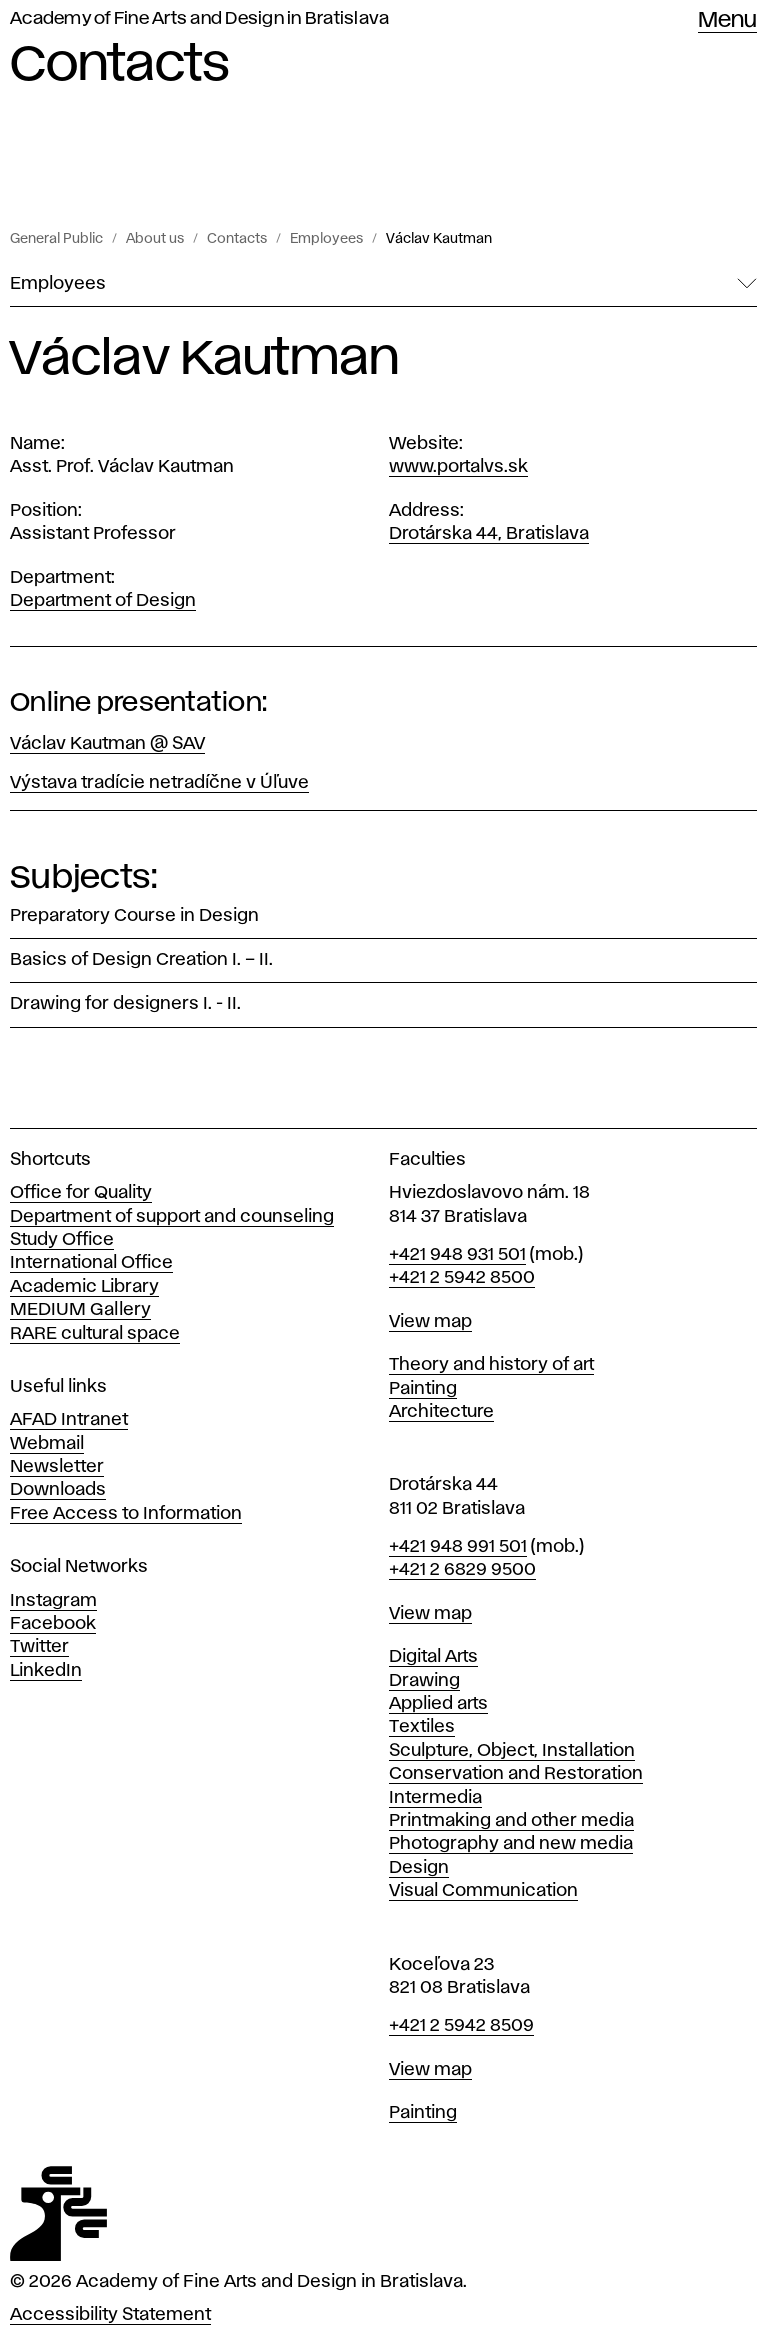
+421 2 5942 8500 (462, 1278)
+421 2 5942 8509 (461, 2026)
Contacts (237, 239)
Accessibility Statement (110, 2315)
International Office (91, 1263)
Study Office (62, 1240)
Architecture (441, 1412)
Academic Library (84, 1287)
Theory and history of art (491, 1365)
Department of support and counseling (172, 1217)
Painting (423, 1389)
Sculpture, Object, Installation (512, 1751)
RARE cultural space (95, 1334)
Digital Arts (433, 1657)
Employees (326, 239)
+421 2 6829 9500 (462, 1570)
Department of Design (103, 601)
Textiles (422, 1727)
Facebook (53, 1624)
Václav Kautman (439, 239)
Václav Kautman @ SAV (107, 744)
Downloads (58, 1490)
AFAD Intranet (69, 1420)
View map (430, 1322)
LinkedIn (46, 1671)
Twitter (39, 1647)
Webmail (47, 1444)
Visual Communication (483, 1891)
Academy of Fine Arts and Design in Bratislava (199, 19)
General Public (56, 239)
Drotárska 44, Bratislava (489, 534)
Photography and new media (511, 1844)
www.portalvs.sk (458, 467)
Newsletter (57, 1467)
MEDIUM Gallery (80, 1310)
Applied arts (438, 1704)
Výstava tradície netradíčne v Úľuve (159, 783)
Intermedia (435, 1798)
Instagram (53, 1601)
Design (419, 1868)
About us (155, 239)
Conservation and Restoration (516, 1774)
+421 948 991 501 (458, 1547)
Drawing (424, 1681)
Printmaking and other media (511, 1821)
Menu (727, 21)
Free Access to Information (126, 1514)
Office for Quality (81, 1193)
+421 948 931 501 (457, 1255)
